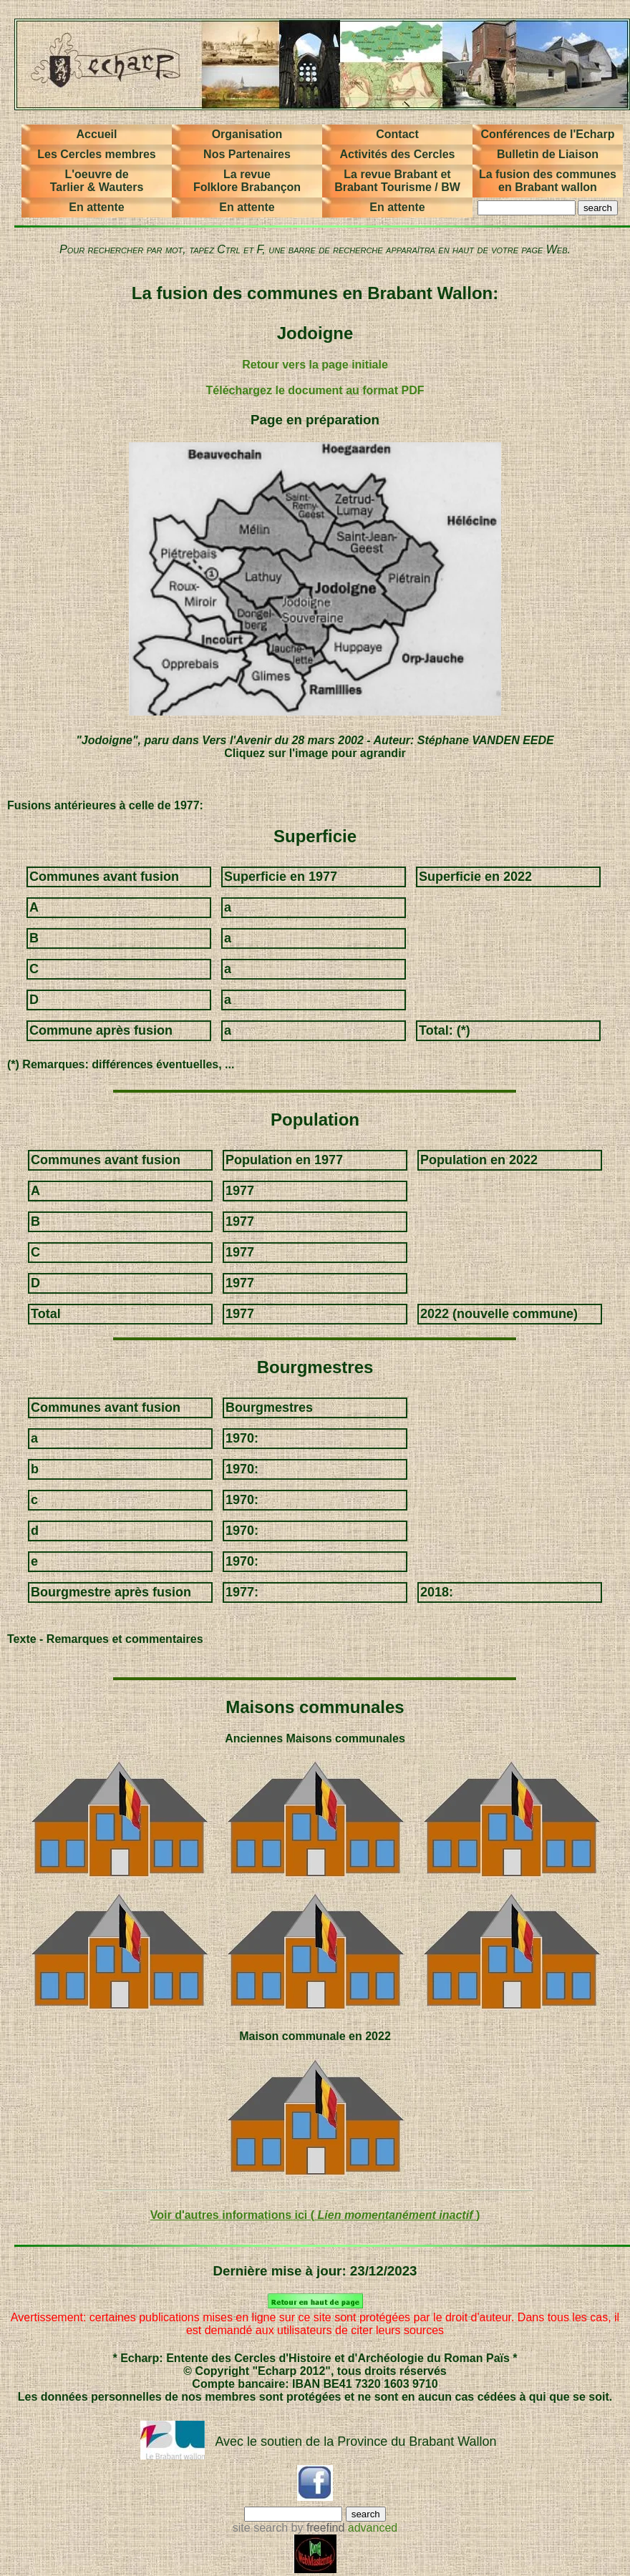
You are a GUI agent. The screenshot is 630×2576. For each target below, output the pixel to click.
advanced (372, 2528)
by (316, 2528)
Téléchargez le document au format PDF (315, 390)
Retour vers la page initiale (315, 364)
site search (260, 2528)
